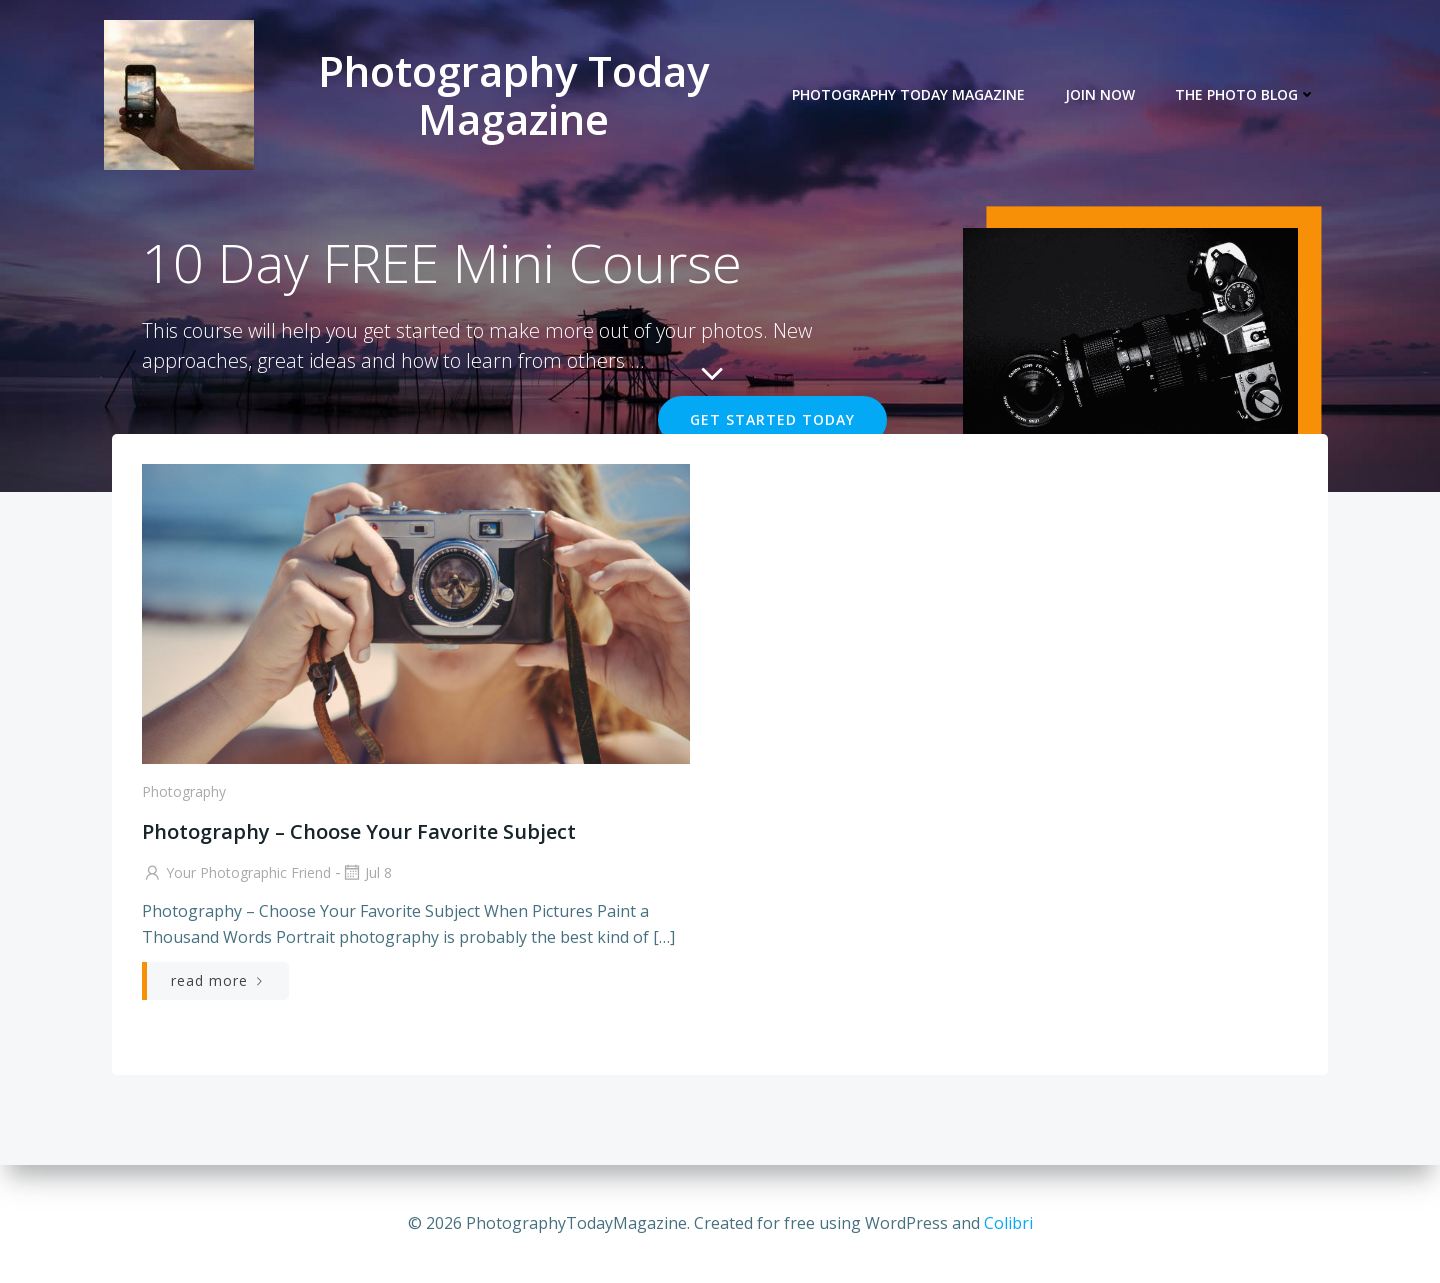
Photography (184, 791)
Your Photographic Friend (236, 872)
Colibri (1008, 1223)
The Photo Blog (1245, 95)
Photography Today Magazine (908, 95)
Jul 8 (366, 872)
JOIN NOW (1100, 95)
